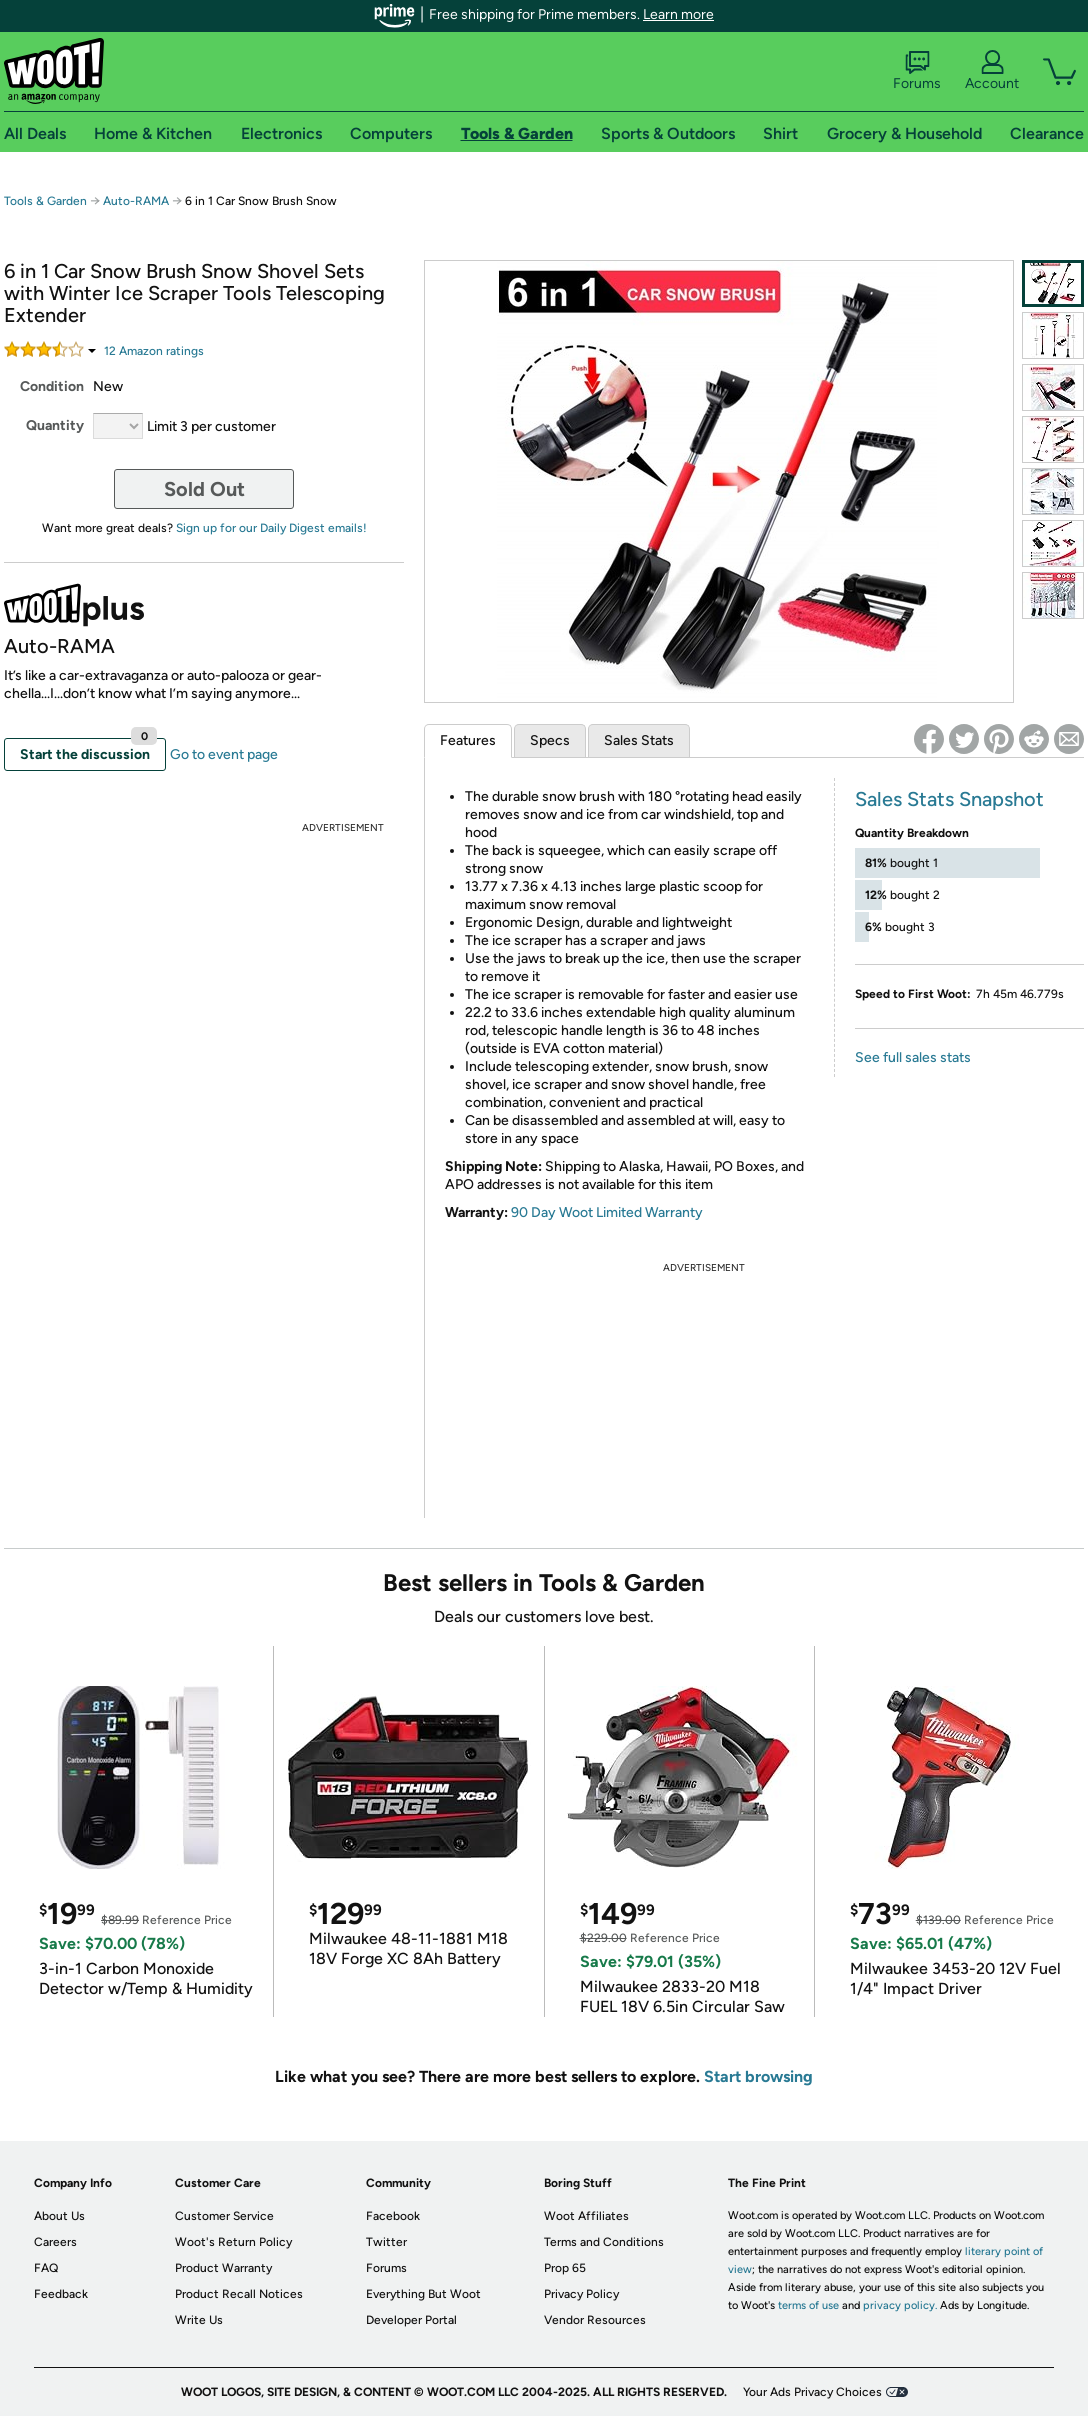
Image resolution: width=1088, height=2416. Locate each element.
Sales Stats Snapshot (949, 799)
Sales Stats (639, 740)
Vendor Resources (595, 2320)
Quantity (55, 425)
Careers (55, 2242)
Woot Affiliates (586, 2216)
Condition (52, 386)
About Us (59, 2216)
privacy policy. (900, 2305)
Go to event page (224, 754)
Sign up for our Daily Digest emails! (271, 528)
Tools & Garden (45, 201)
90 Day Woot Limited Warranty (607, 1212)
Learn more (678, 14)
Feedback (61, 2294)
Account (992, 71)
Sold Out (204, 489)
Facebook (393, 2216)
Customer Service (224, 2216)
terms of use (808, 2305)
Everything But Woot (423, 2294)
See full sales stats (913, 1057)
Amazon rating (154, 351)
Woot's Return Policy (233, 2242)
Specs (550, 740)
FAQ (46, 2268)
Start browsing (758, 2076)
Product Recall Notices (239, 2294)
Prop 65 (565, 2268)
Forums (917, 71)
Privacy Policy (581, 2294)
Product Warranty (223, 2268)
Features (468, 740)
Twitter (386, 2242)
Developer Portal (411, 2320)
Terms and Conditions (604, 2242)
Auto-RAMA (136, 201)
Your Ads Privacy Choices (812, 2392)
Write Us (199, 2320)
